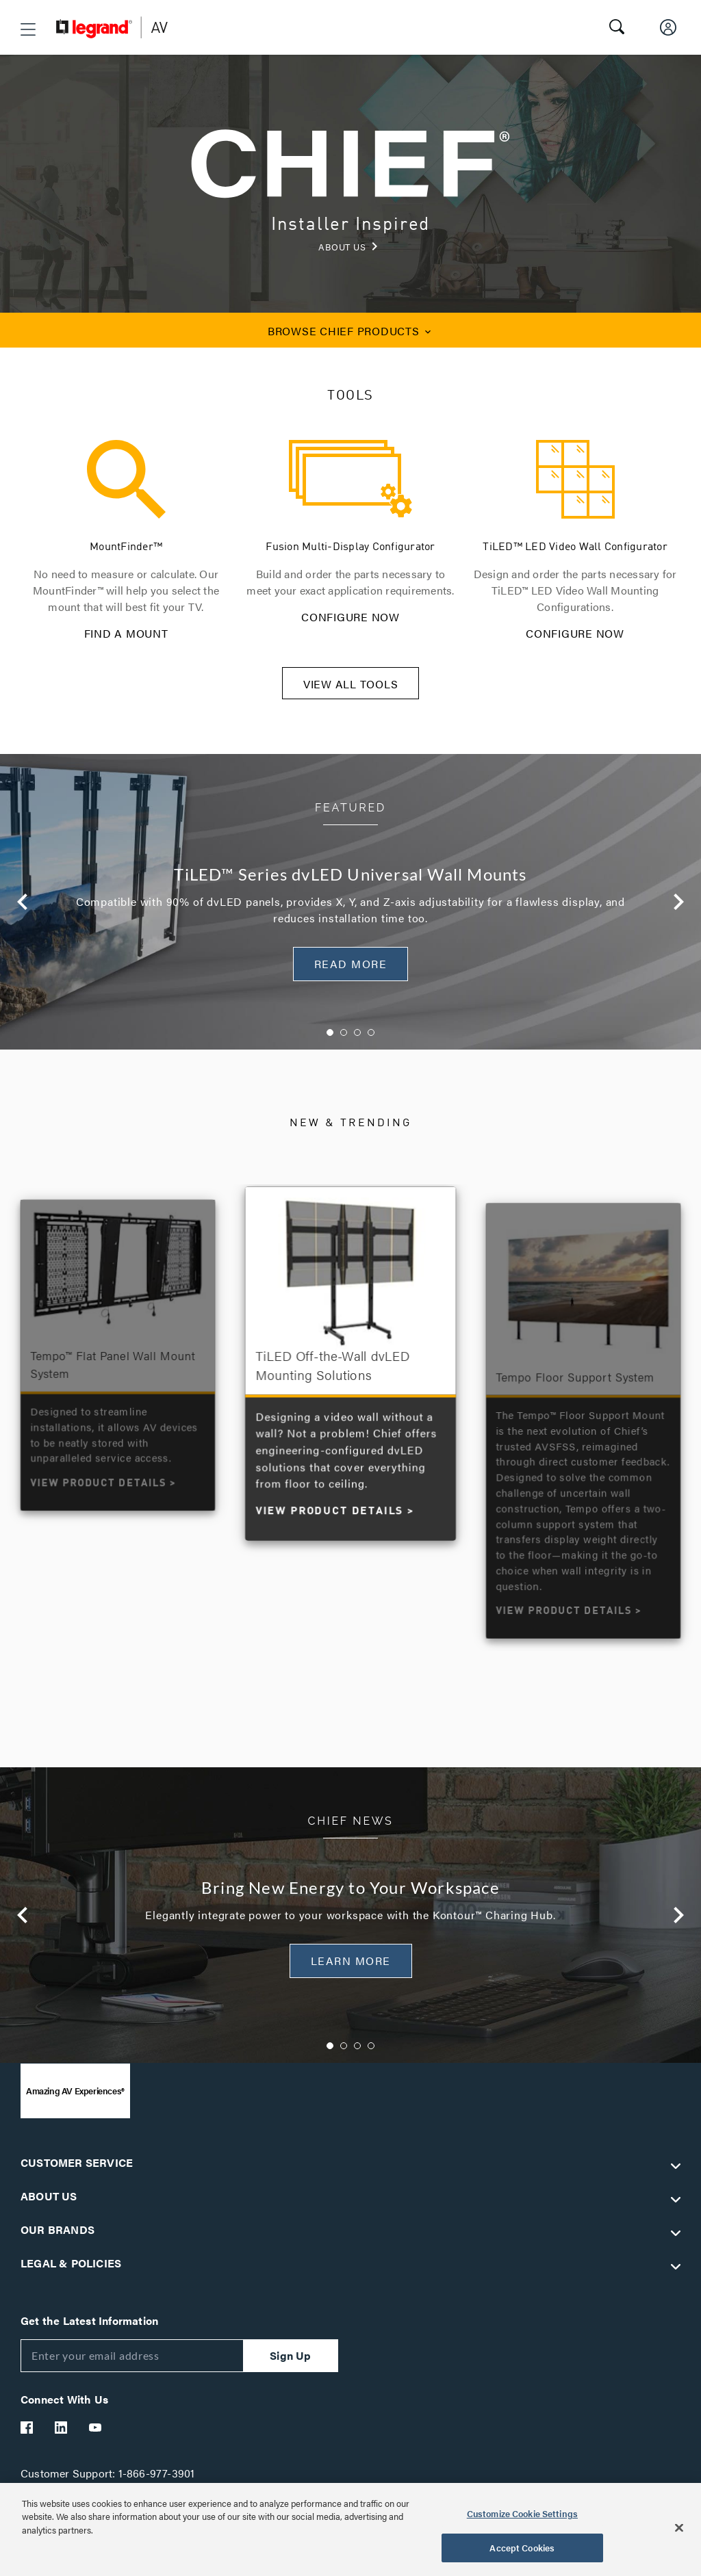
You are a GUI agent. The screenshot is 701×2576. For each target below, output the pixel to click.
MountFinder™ (126, 547)
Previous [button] (23, 910)
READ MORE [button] (350, 972)
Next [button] (678, 910)
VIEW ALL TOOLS (350, 693)
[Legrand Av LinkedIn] (61, 2436)
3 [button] (357, 1041)
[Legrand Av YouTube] (96, 2436)
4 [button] (371, 1041)
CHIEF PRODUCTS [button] (351, 331)
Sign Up (290, 2364)
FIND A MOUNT (126, 633)
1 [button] (330, 1041)
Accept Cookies (522, 2547)
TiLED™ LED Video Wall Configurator (575, 547)
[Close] (679, 2527)
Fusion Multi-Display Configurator (350, 547)
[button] (28, 29)
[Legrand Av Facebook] (27, 2436)
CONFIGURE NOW (350, 617)
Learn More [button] (351, 1969)
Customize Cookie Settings (522, 2513)
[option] (350, 910)
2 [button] (343, 1041)
